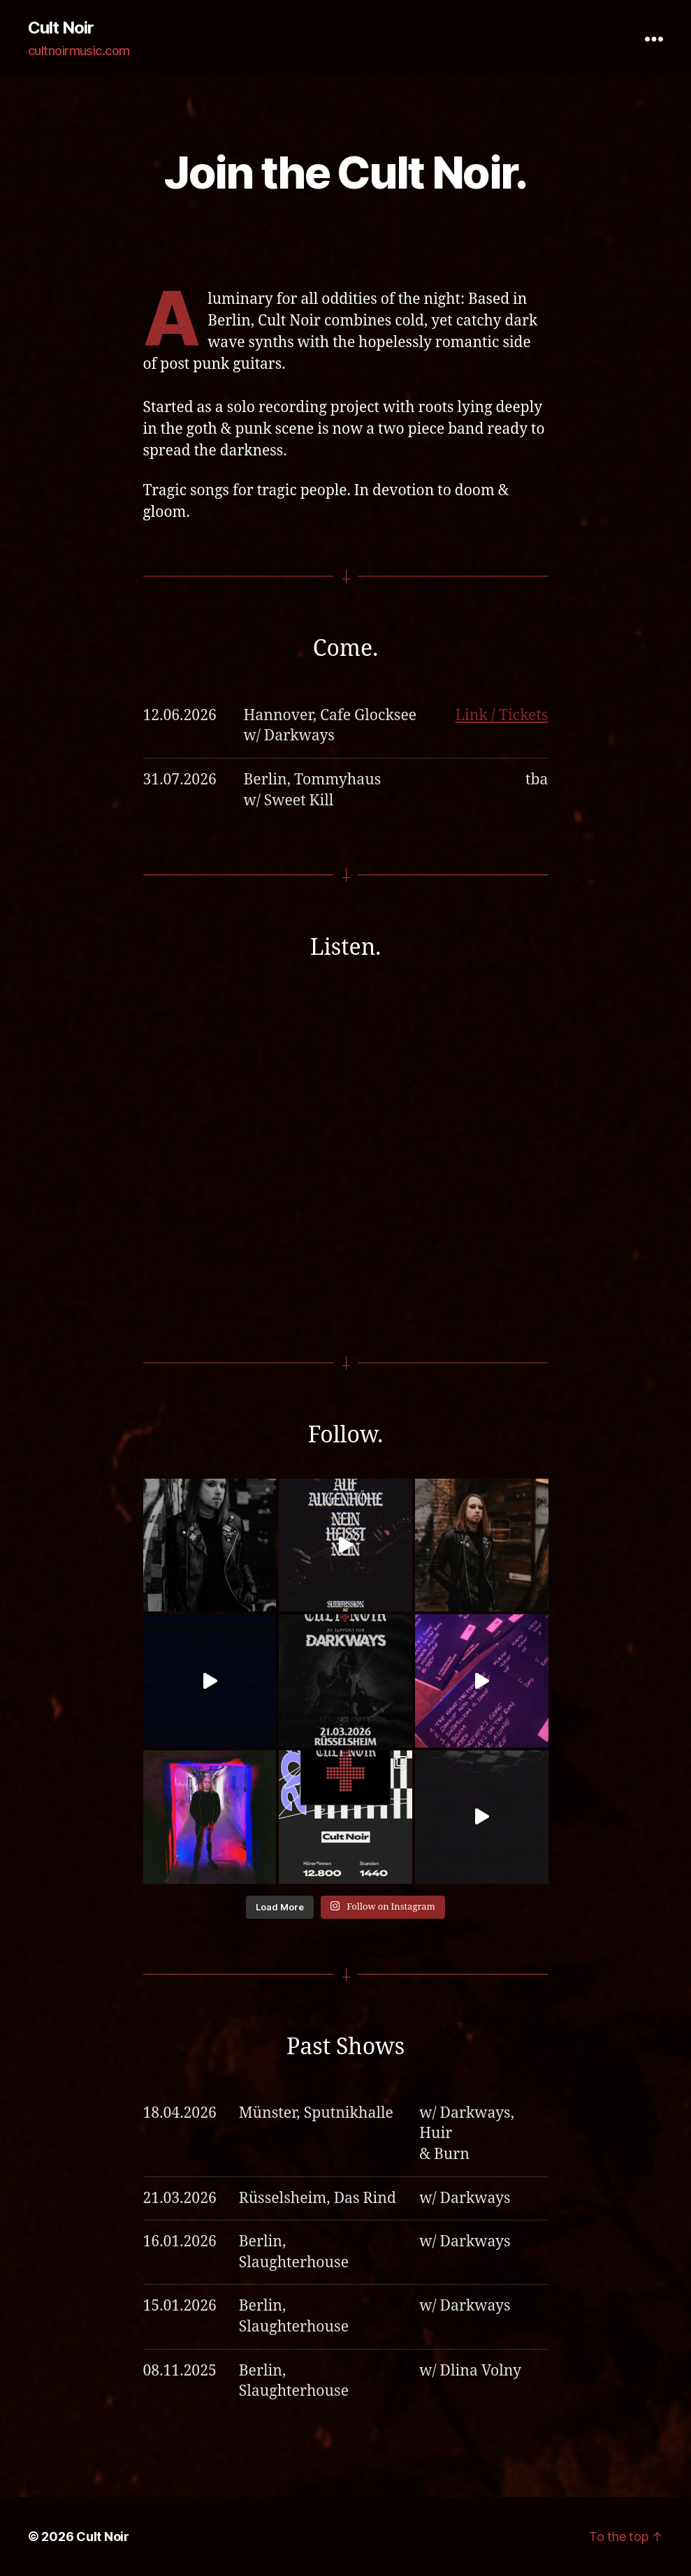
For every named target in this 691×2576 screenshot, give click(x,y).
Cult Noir (61, 28)
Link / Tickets (502, 715)
